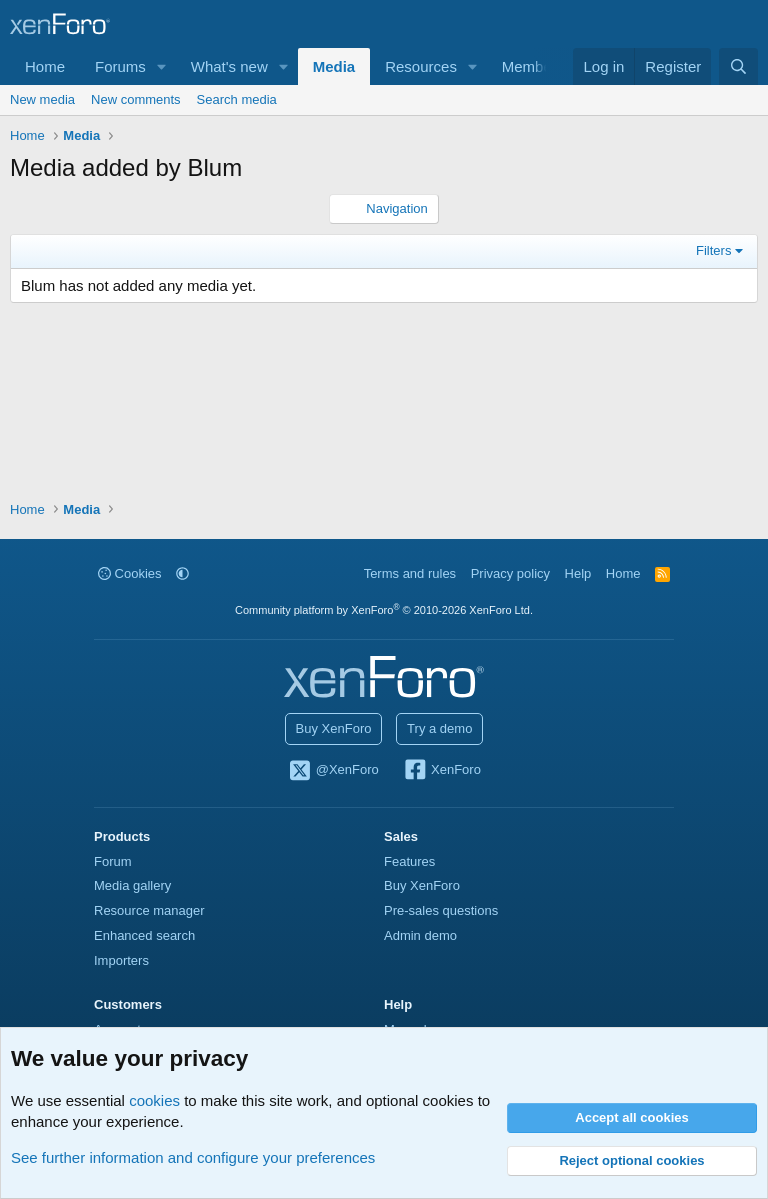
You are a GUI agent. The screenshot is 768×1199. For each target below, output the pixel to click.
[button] (162, 66)
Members (533, 66)
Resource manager (149, 910)
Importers (121, 960)
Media (334, 66)
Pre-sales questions (441, 910)
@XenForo (333, 771)
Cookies (130, 573)
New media (42, 99)
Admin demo (420, 935)
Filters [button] (713, 250)
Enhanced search (144, 935)
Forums (120, 66)
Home (45, 66)
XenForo (441, 771)
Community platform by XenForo (384, 610)
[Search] (738, 66)
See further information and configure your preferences (193, 1157)
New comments (136, 99)
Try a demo (439, 728)
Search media (237, 99)
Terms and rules (410, 573)
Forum (113, 861)
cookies (154, 1100)
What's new (229, 66)
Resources (421, 66)
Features (409, 861)
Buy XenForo (334, 728)
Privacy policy (510, 573)
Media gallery (132, 885)
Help (578, 573)
